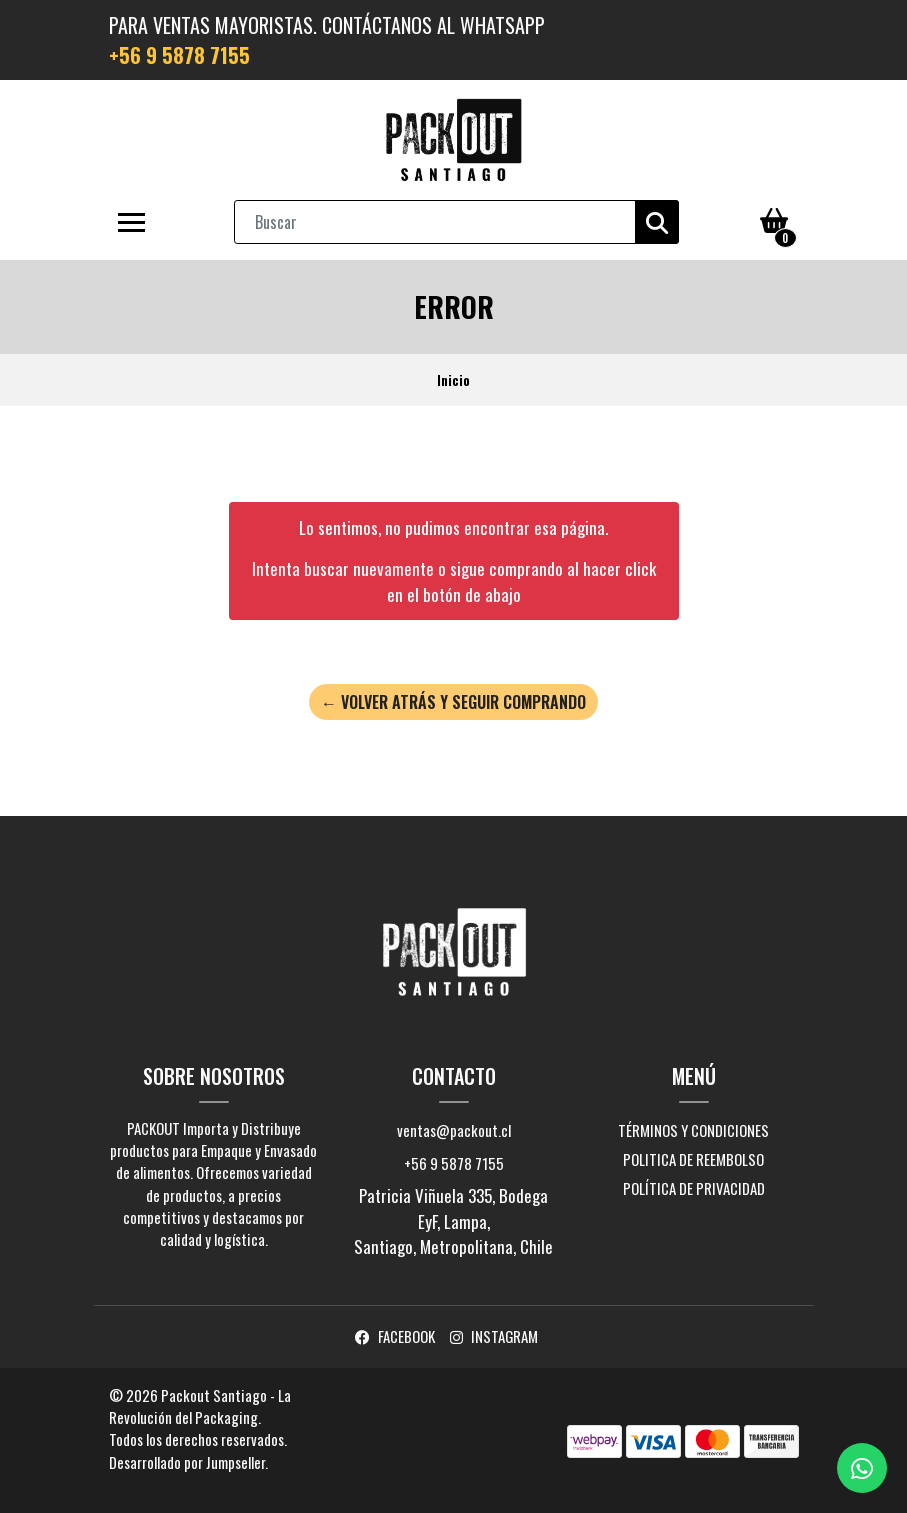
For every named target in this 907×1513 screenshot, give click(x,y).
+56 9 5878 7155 (179, 55)
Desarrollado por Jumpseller (187, 1462)
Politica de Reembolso (693, 1159)
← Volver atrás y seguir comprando (453, 702)
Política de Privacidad (694, 1188)
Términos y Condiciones (693, 1130)
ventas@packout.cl (454, 1130)
